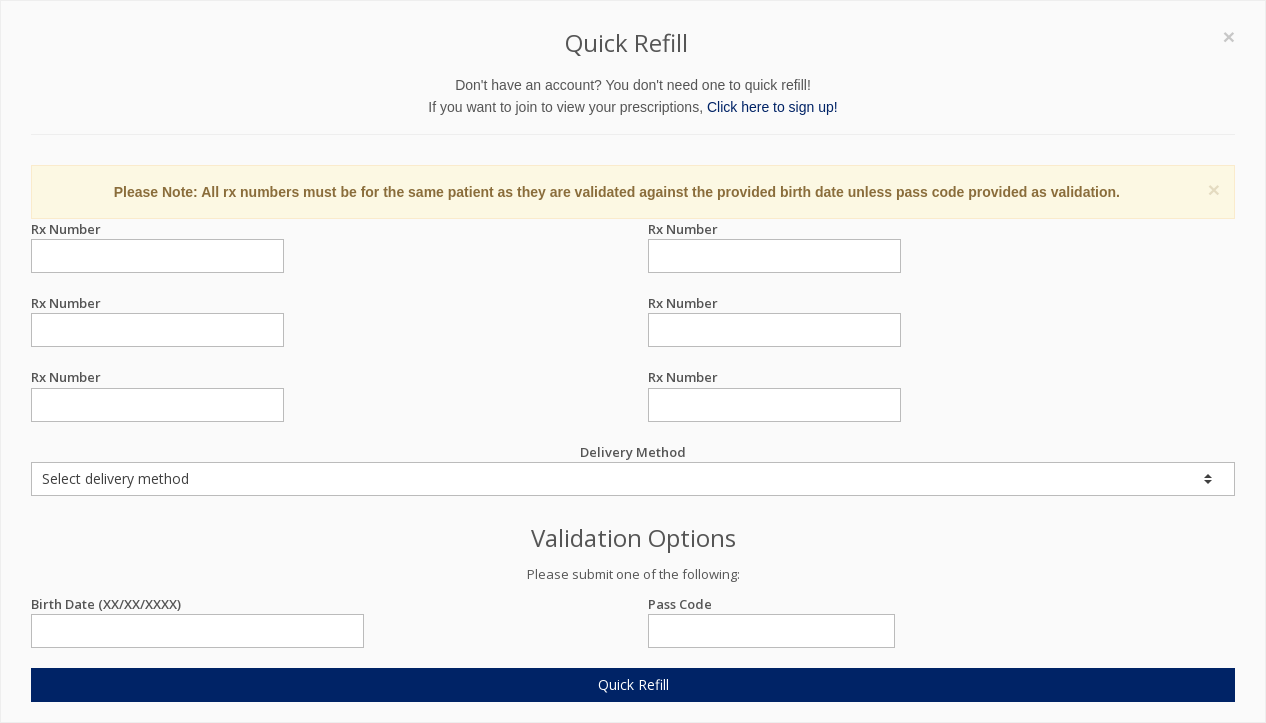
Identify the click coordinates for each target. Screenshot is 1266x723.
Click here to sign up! (772, 107)
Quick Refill (633, 684)
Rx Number (157, 229)
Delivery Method (633, 469)
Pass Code (771, 604)
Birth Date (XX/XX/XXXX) (197, 604)
